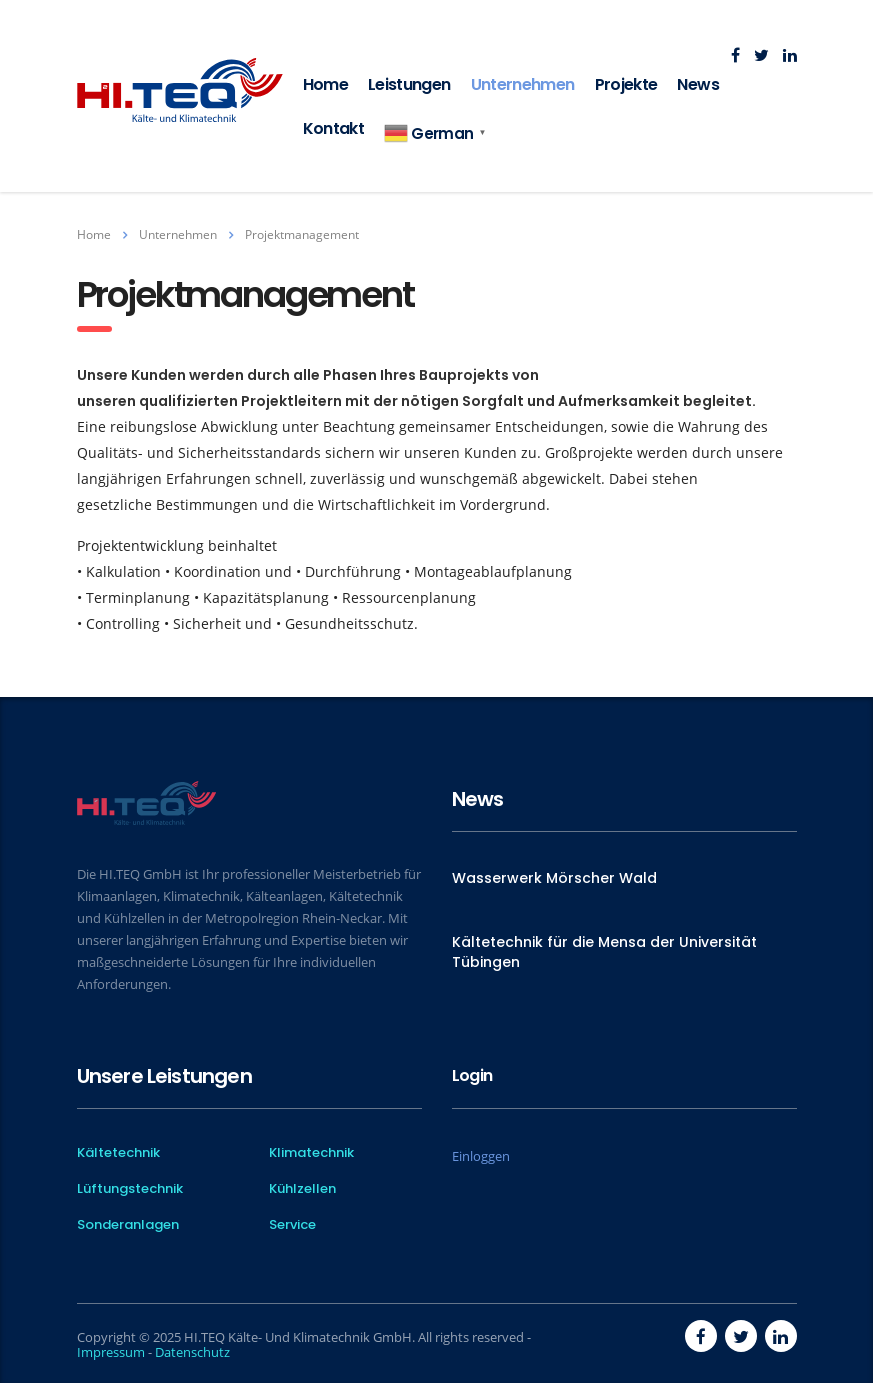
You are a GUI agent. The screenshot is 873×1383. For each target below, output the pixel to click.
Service (292, 1225)
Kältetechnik (118, 1153)
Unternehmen (523, 84)
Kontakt (334, 128)
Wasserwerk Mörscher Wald (554, 878)
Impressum (111, 1352)
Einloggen (481, 1156)
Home (325, 84)
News (697, 84)
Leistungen (409, 84)
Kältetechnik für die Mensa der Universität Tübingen (604, 952)
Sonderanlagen (128, 1225)
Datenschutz (192, 1352)
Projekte (626, 84)
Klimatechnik (311, 1153)
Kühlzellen (302, 1189)
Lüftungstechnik (130, 1189)
